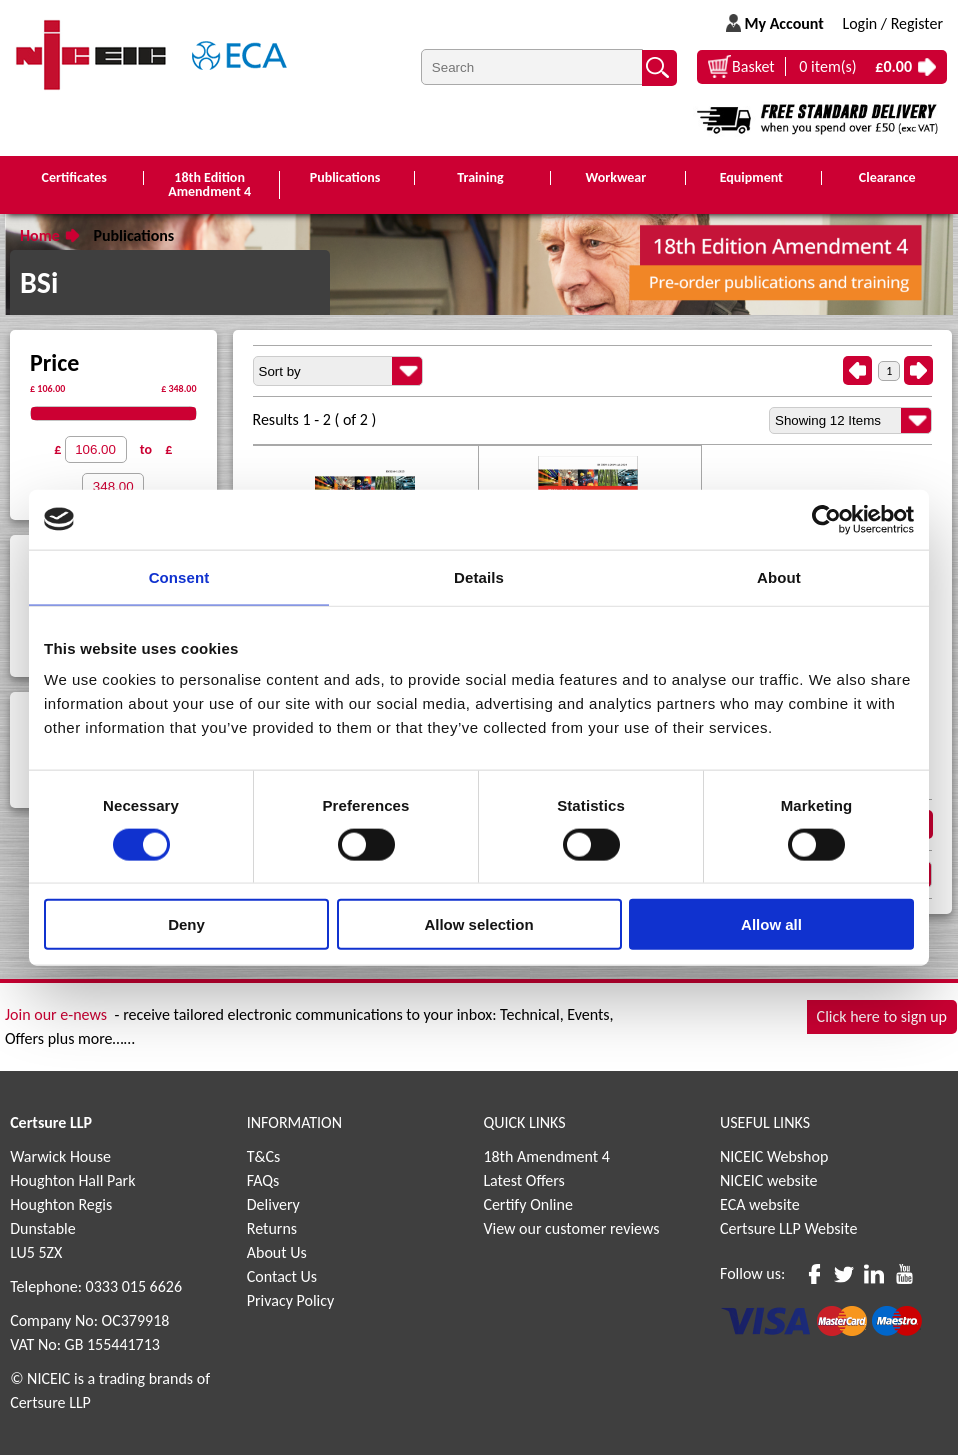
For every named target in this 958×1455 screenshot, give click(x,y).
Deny (186, 924)
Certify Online (528, 1204)
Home (40, 235)
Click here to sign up (882, 1016)
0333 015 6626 (134, 1286)
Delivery (273, 1204)
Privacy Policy (291, 1300)
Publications (133, 235)
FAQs (263, 1180)
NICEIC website (769, 1180)
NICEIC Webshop (774, 1156)
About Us (277, 1252)
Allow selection (478, 924)
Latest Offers (524, 1180)
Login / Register (892, 23)
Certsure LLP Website (788, 1228)
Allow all (771, 924)
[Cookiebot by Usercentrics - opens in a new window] (826, 519)
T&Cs (264, 1156)
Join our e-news (56, 1014)
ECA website (760, 1204)
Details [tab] (479, 576)
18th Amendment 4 (546, 1156)
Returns (272, 1228)
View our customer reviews (571, 1228)
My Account (783, 23)
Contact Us (282, 1276)
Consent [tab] (179, 576)
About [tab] (779, 576)
